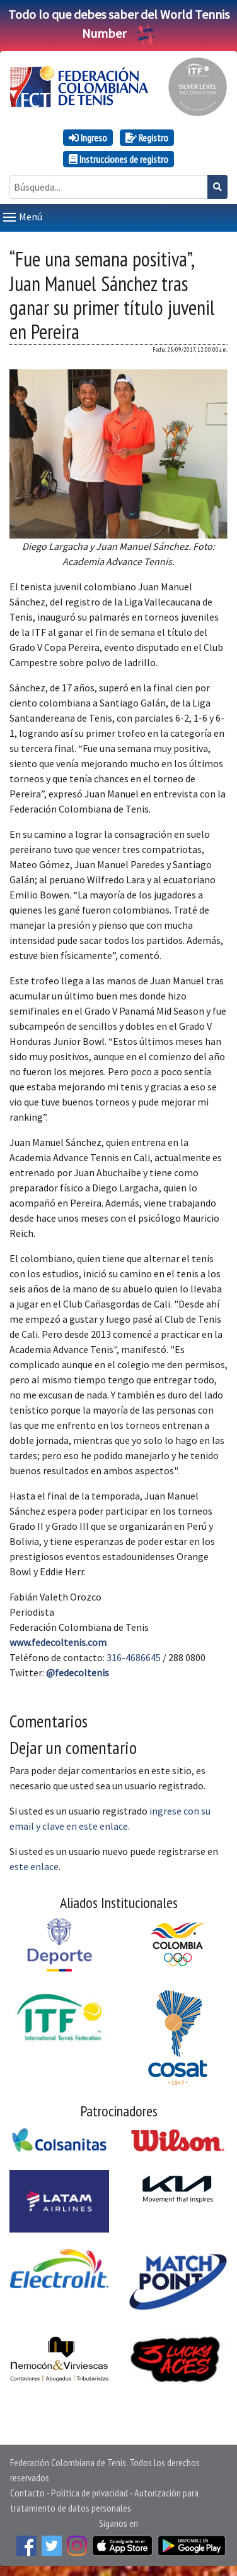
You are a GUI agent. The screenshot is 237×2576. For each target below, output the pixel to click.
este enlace (34, 1866)
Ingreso (88, 137)
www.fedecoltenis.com (58, 1642)
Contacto (27, 2492)
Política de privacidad (89, 2492)
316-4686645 (134, 1657)
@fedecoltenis (77, 1672)
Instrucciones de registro (118, 159)
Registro (146, 137)
